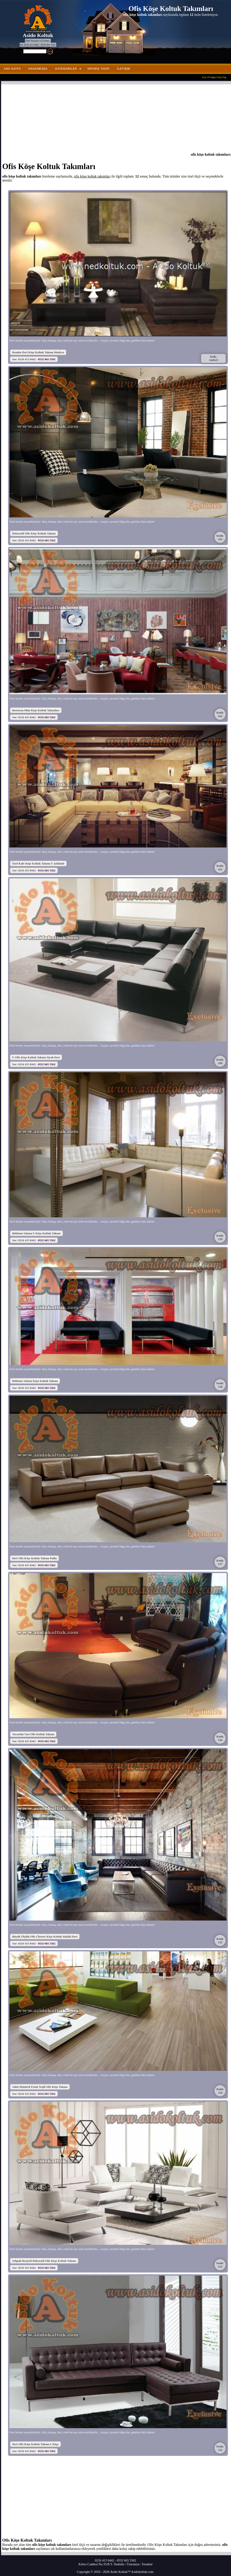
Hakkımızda (38, 68)
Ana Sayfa (12, 68)
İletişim (123, 68)
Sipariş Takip (98, 68)
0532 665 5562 (47, 359)
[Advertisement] (116, 119)
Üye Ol (206, 77)
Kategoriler (66, 68)
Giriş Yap (221, 77)
